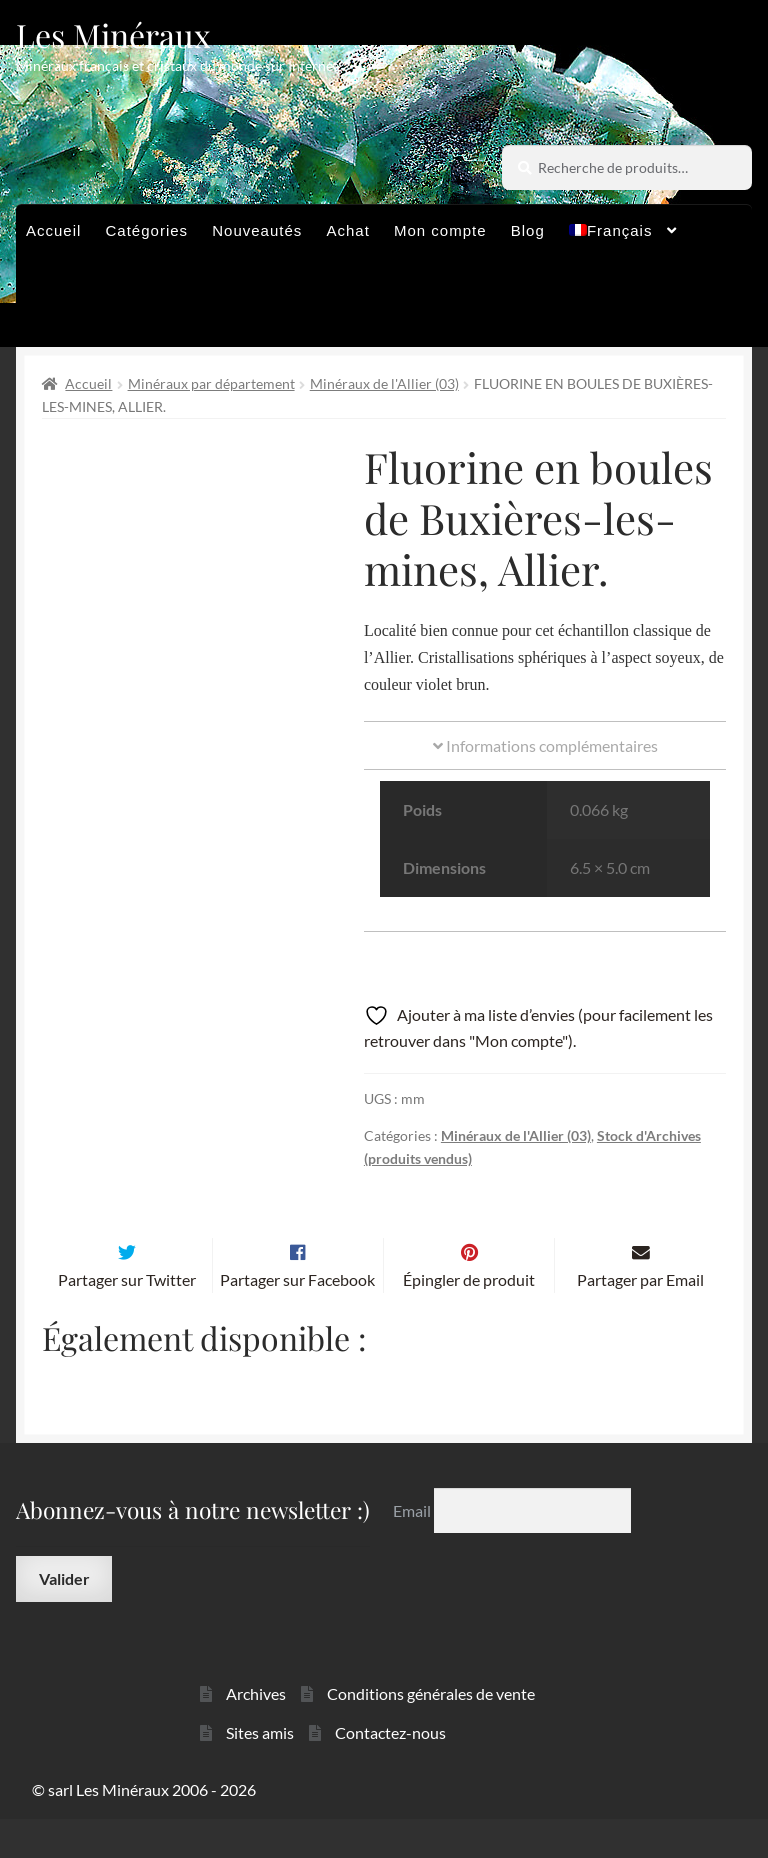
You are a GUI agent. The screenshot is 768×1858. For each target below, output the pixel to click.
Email (413, 1549)
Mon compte (440, 230)
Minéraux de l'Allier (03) (384, 383)
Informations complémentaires (545, 745)
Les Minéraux (113, 34)
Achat (347, 230)
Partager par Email (640, 1318)
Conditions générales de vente (431, 1733)
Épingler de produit (469, 1318)
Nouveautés (257, 230)
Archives (256, 1733)
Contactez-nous (390, 1771)
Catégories (147, 230)
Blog (528, 230)
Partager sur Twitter (127, 1318)
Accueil (53, 230)
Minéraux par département (211, 383)
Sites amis (260, 1771)
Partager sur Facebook (297, 1318)
